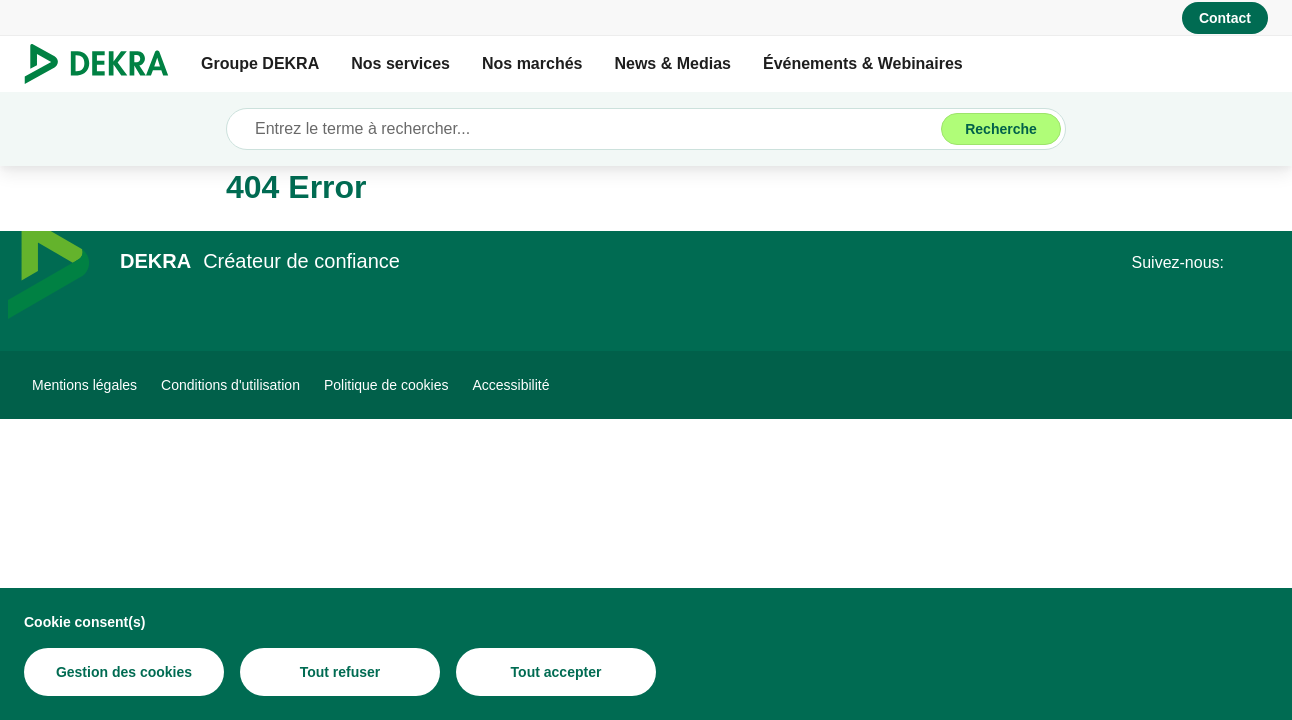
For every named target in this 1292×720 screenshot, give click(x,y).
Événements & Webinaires (863, 63)
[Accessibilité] (510, 385)
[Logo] (104, 64)
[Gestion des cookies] (124, 672)
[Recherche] (1001, 129)
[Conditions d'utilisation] (230, 385)
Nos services (400, 63)
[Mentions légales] (84, 385)
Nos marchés (532, 63)
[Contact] (1225, 18)
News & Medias (672, 63)
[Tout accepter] (556, 672)
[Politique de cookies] (386, 385)
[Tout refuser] (340, 672)
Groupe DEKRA (260, 63)
